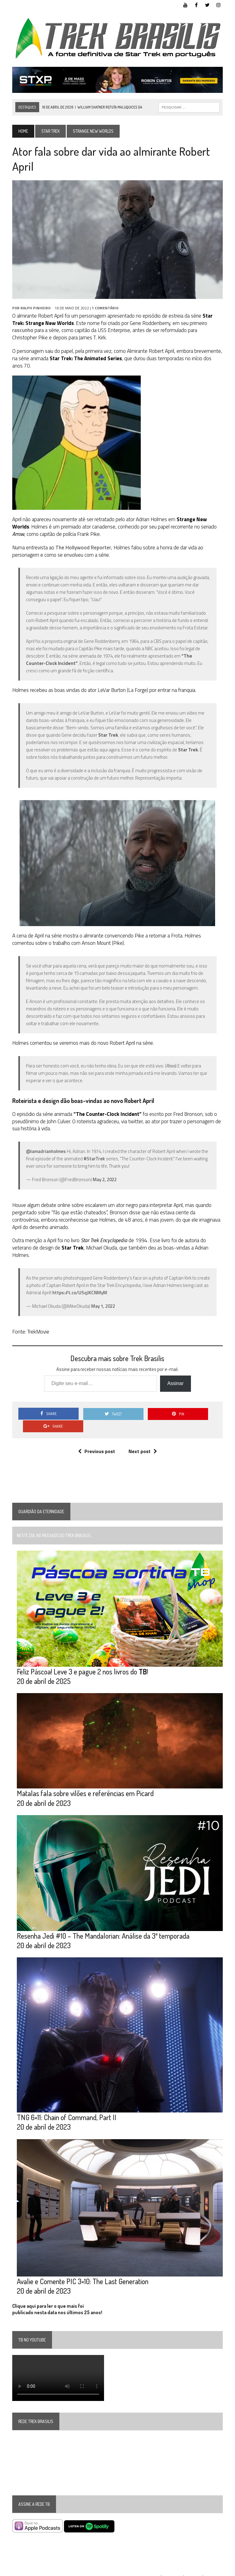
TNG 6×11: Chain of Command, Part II (66, 2108)
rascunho (22, 331)
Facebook (172, 2570)
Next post (143, 1439)
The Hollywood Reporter (82, 548)
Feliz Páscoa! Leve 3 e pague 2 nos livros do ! (81, 1660)
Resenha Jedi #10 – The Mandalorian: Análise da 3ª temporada (102, 1926)
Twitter (193, 2570)
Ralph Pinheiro (35, 309)
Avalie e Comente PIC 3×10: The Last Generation (82, 2273)
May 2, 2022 (104, 1180)
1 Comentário (104, 309)
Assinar (175, 1384)
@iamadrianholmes (45, 1152)
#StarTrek (93, 1159)
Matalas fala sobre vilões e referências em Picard (84, 1783)
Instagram (214, 2570)
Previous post (96, 1439)
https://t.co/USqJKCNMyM (79, 1293)
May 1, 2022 (102, 1307)
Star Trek (50, 131)
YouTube (151, 2570)
